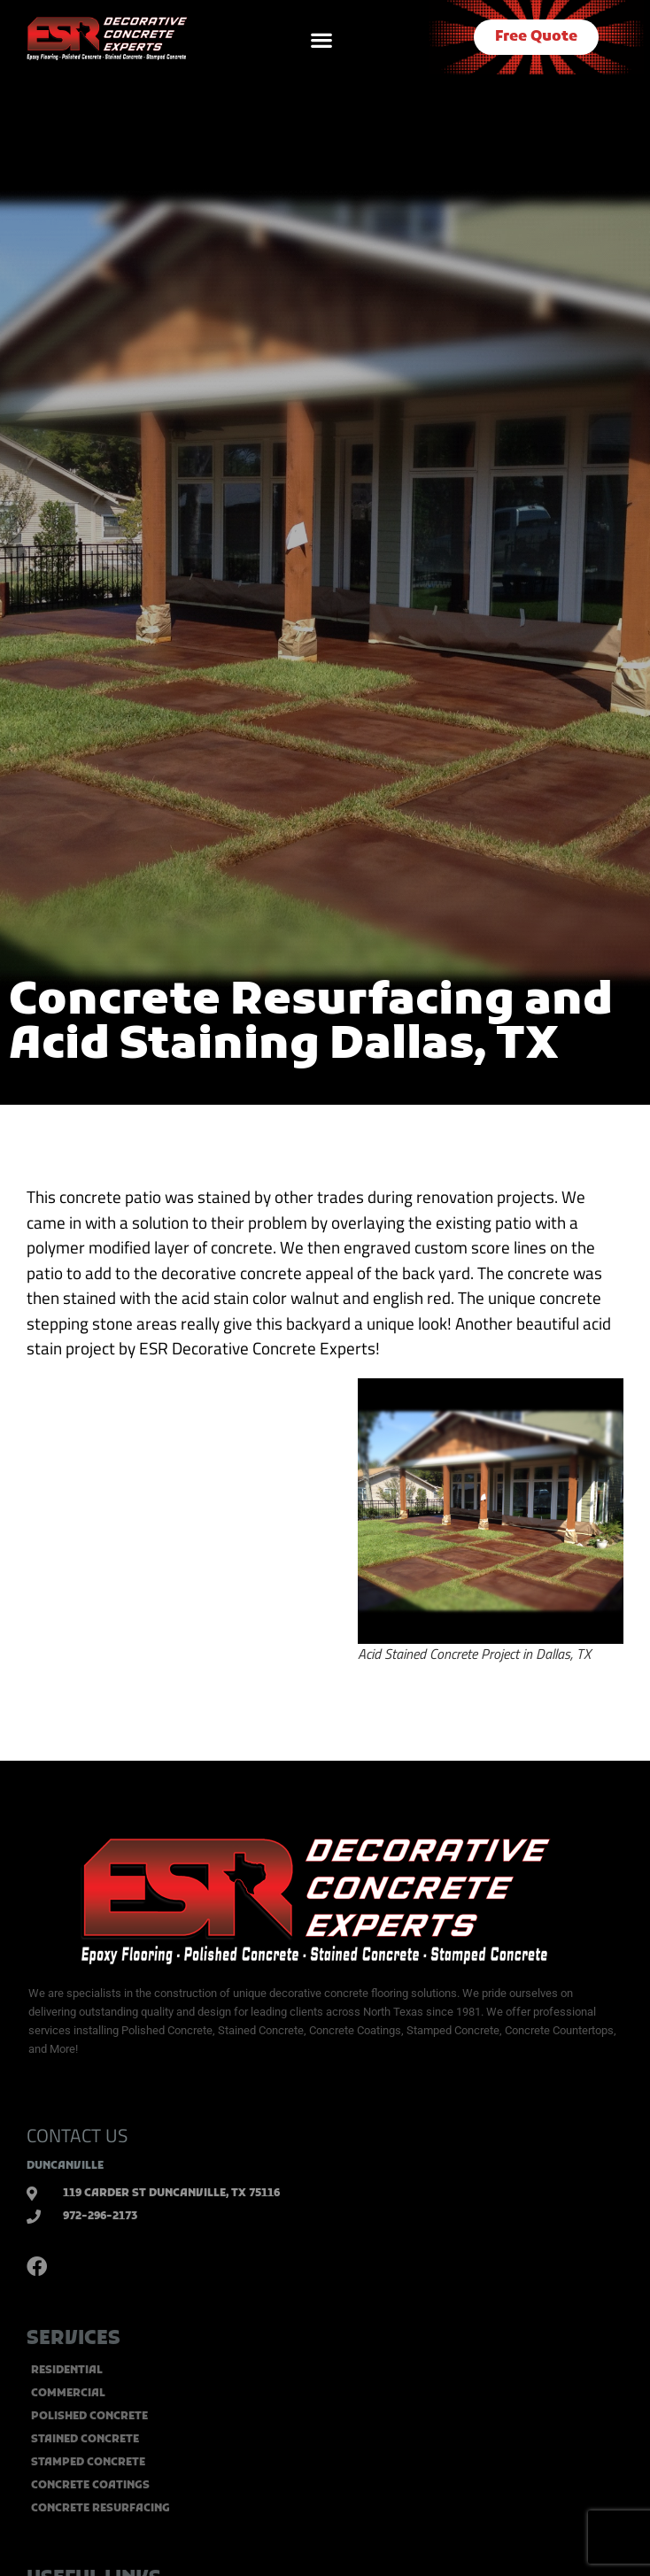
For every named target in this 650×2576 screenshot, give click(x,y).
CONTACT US (77, 2135)
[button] (322, 39)
